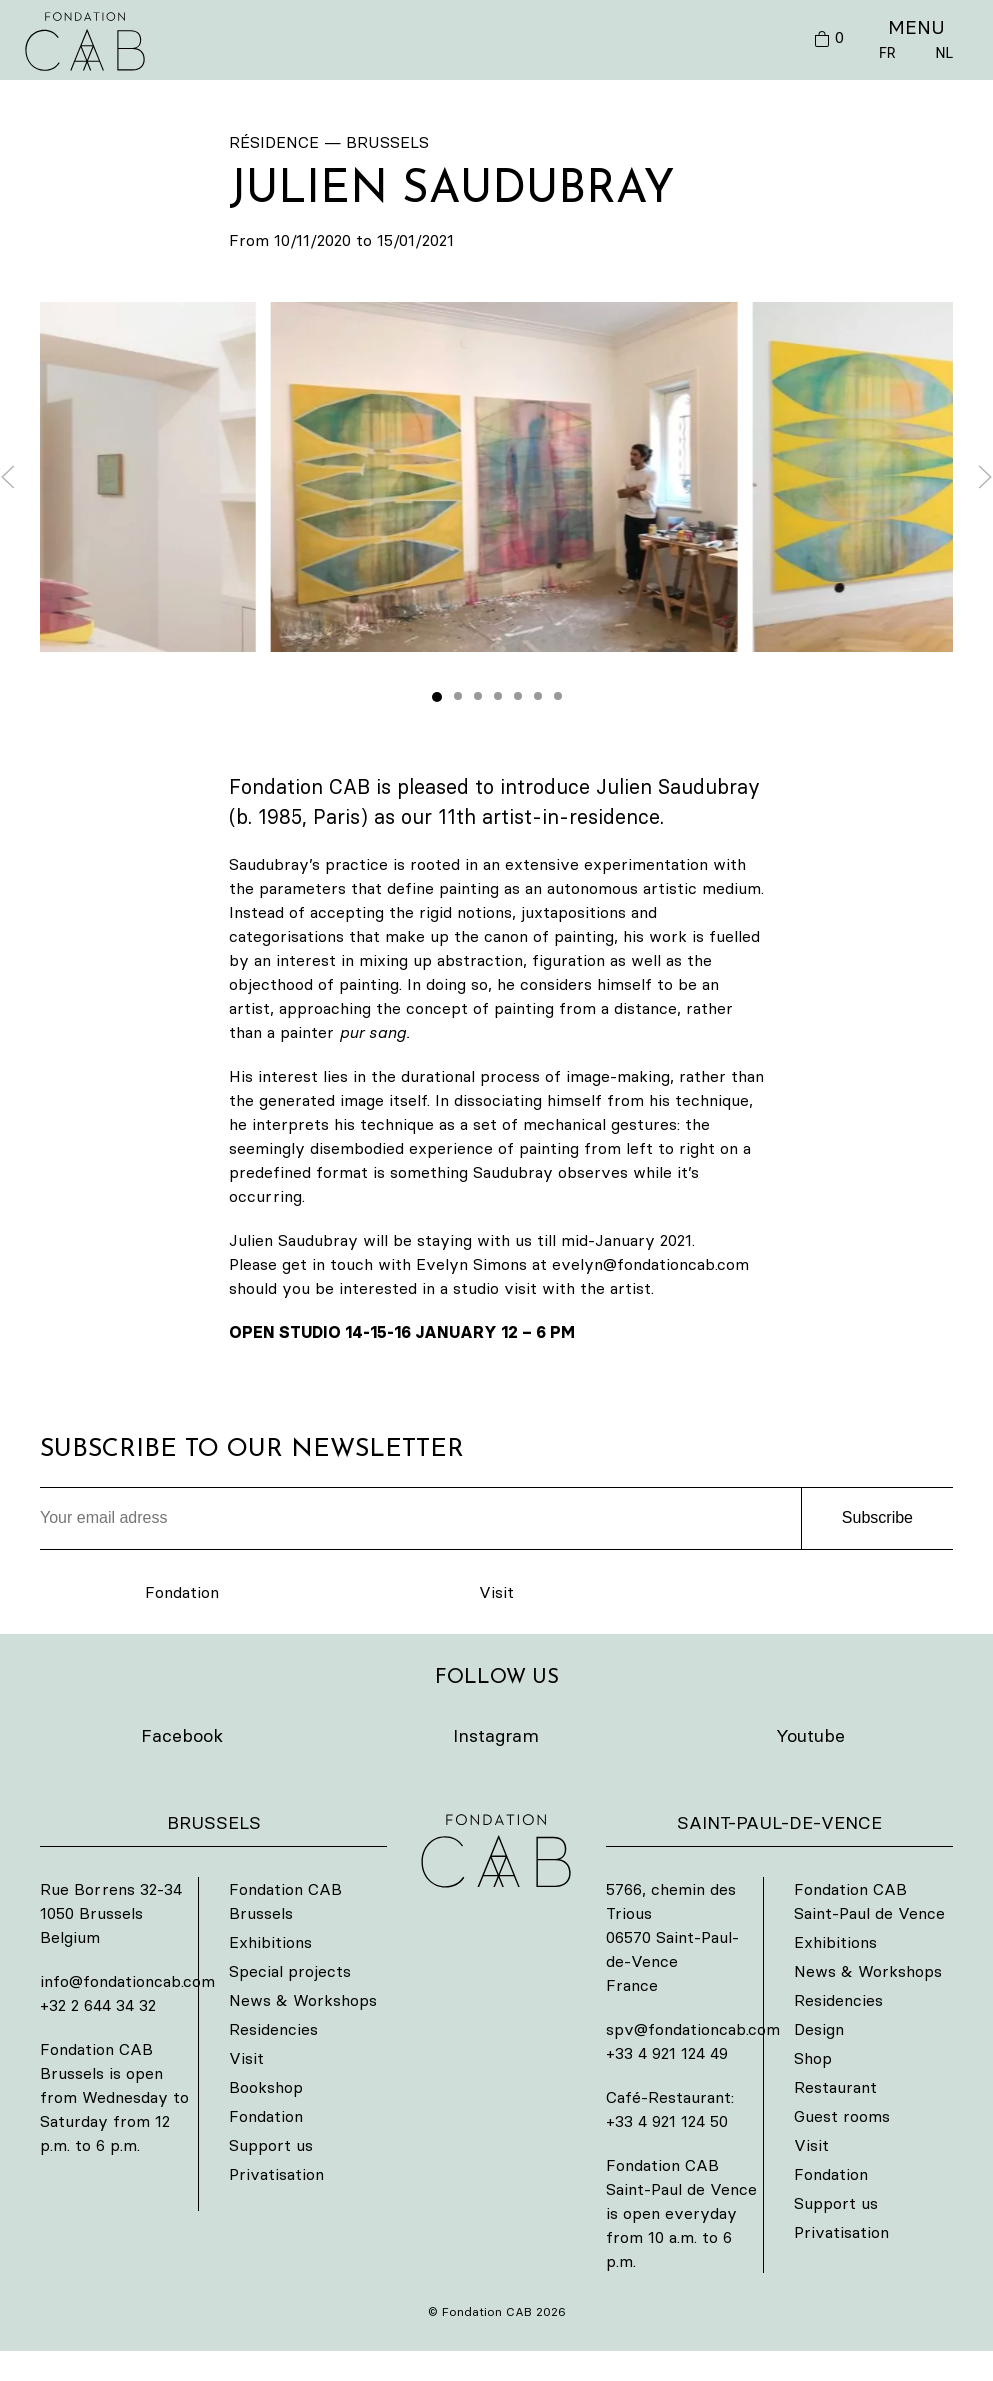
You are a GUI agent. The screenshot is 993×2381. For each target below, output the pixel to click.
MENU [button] (916, 27)
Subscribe (877, 1517)
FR (887, 53)
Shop (813, 2058)
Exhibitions (270, 1942)
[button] (504, 477)
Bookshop (266, 2087)
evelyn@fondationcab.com (650, 1264)
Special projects (290, 1971)
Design (819, 2029)
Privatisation (276, 2174)
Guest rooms (842, 2116)
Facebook (182, 1735)
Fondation (182, 1592)
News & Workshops (303, 2000)
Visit (496, 1592)
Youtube (810, 1735)
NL (944, 53)
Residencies (273, 2029)
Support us (271, 2145)
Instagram (496, 1735)
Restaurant (835, 2087)
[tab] (437, 697)
